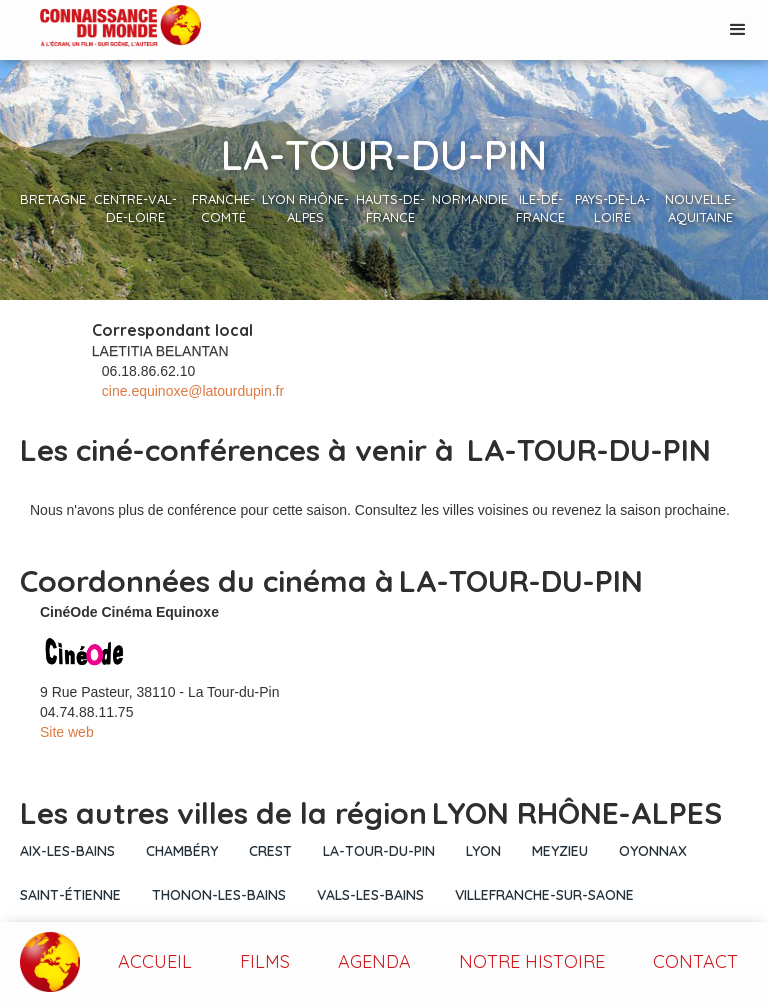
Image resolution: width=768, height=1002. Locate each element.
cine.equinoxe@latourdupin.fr (193, 391)
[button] (738, 30)
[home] (100, 27)
